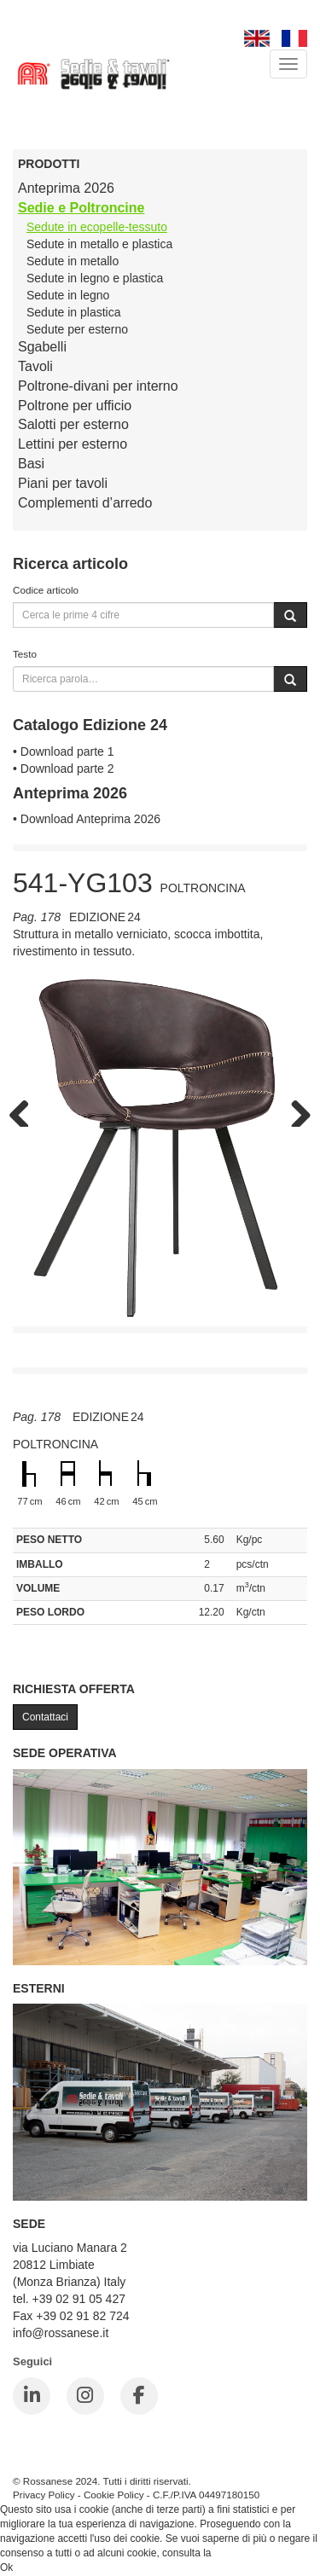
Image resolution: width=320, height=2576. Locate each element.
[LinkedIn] (31, 2396)
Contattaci (45, 1717)
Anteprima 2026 (66, 188)
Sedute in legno (67, 295)
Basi (31, 463)
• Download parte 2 (63, 768)
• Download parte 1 (63, 751)
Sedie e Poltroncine (81, 207)
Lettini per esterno (72, 444)
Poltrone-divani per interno (98, 386)
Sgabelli (42, 346)
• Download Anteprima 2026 (86, 819)
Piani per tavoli (63, 483)
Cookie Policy (114, 2494)
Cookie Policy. (246, 2553)
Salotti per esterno (73, 424)
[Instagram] (85, 2396)
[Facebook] (139, 2396)
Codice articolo (46, 589)
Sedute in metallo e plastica (99, 244)
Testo (25, 653)
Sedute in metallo (72, 261)
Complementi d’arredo (85, 503)
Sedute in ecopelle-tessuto (96, 227)
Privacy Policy (44, 2494)
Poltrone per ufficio (74, 405)
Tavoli (35, 366)
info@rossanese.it (60, 2333)
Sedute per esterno (77, 329)
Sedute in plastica (73, 312)
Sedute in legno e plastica (94, 278)
